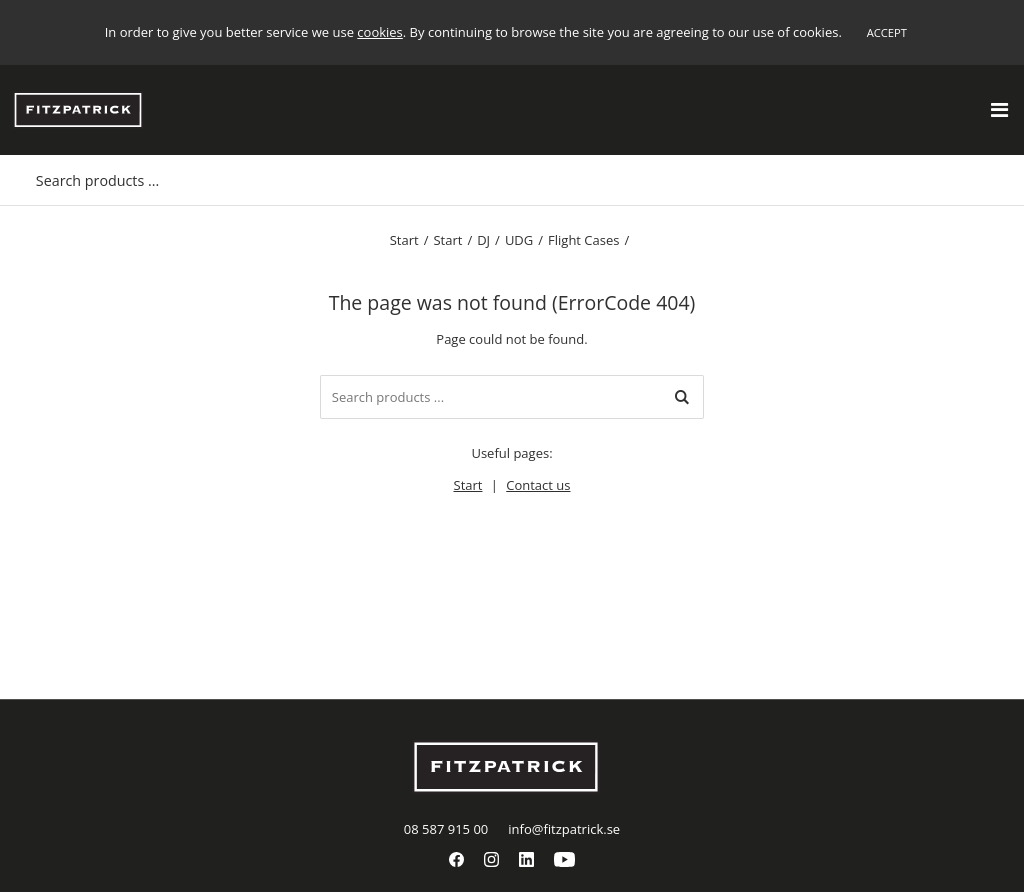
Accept (887, 32)
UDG (519, 240)
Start (404, 240)
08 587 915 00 (446, 829)
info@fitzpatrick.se (564, 829)
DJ (483, 240)
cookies (379, 32)
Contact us (538, 485)
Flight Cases (583, 240)
